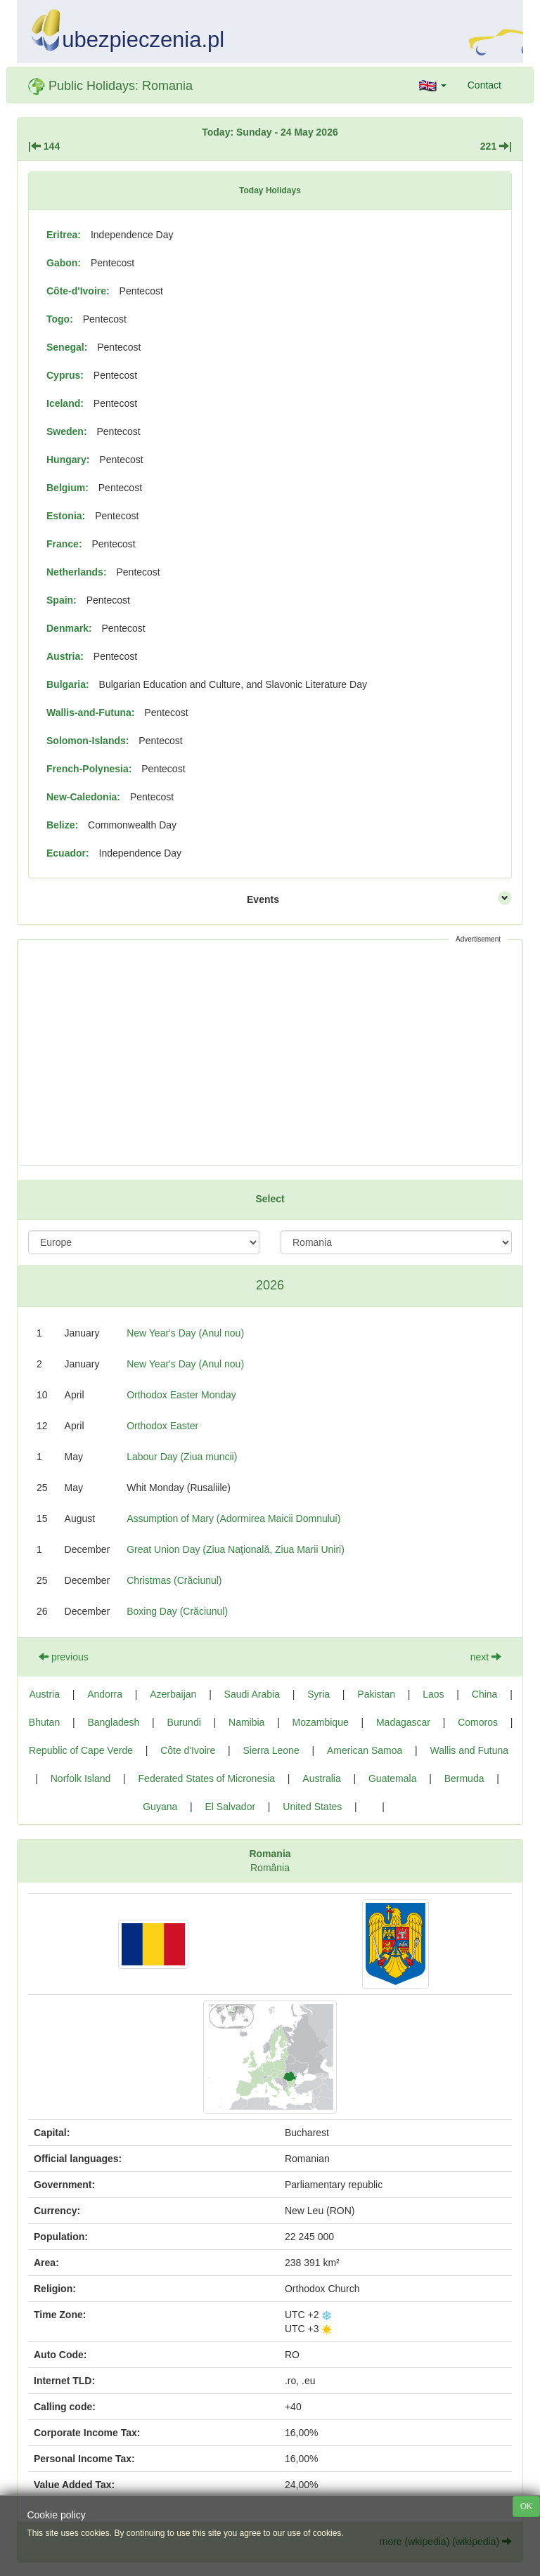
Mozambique (320, 1722)
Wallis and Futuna (469, 1750)
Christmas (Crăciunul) (174, 1580)
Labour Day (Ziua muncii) (182, 1456)
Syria (318, 1694)
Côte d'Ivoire (187, 1750)
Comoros (478, 1722)
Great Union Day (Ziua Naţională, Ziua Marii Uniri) (236, 1549)
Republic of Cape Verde (81, 1750)
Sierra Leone (271, 1750)
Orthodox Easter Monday (181, 1394)
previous (64, 1657)
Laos (433, 1694)
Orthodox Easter (162, 1425)
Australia (321, 1778)
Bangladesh (113, 1722)
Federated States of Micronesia (207, 1778)
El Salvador (230, 1806)
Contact (484, 85)
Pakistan (376, 1694)
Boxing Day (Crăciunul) (177, 1611)
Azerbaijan (173, 1694)
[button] (433, 85)
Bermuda (464, 1778)
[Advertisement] (270, 1052)
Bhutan (44, 1722)
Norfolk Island (81, 1778)
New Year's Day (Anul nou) (185, 1333)
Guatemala (392, 1778)
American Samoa (364, 1750)
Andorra (104, 1694)
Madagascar (403, 1722)
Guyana (160, 1806)
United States (312, 1806)
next (485, 1657)
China (485, 1694)
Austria (44, 1694)
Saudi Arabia (252, 1694)
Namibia (246, 1722)
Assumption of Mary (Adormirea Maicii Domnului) (233, 1518)
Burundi (184, 1722)
